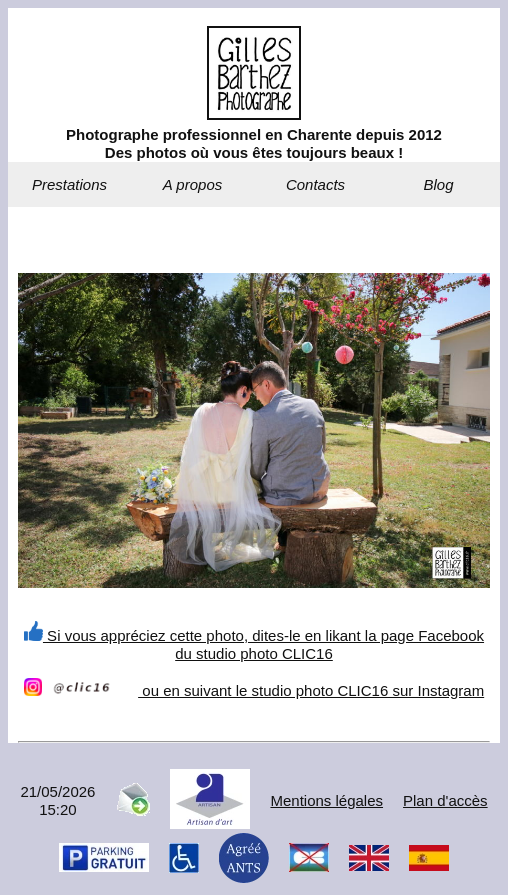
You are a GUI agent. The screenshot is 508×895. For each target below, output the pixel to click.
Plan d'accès (445, 800)
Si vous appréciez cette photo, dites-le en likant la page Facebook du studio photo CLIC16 (254, 644)
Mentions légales (326, 800)
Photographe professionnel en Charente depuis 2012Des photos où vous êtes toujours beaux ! (254, 143)
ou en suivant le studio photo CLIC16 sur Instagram (254, 690)
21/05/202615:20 (57, 800)
